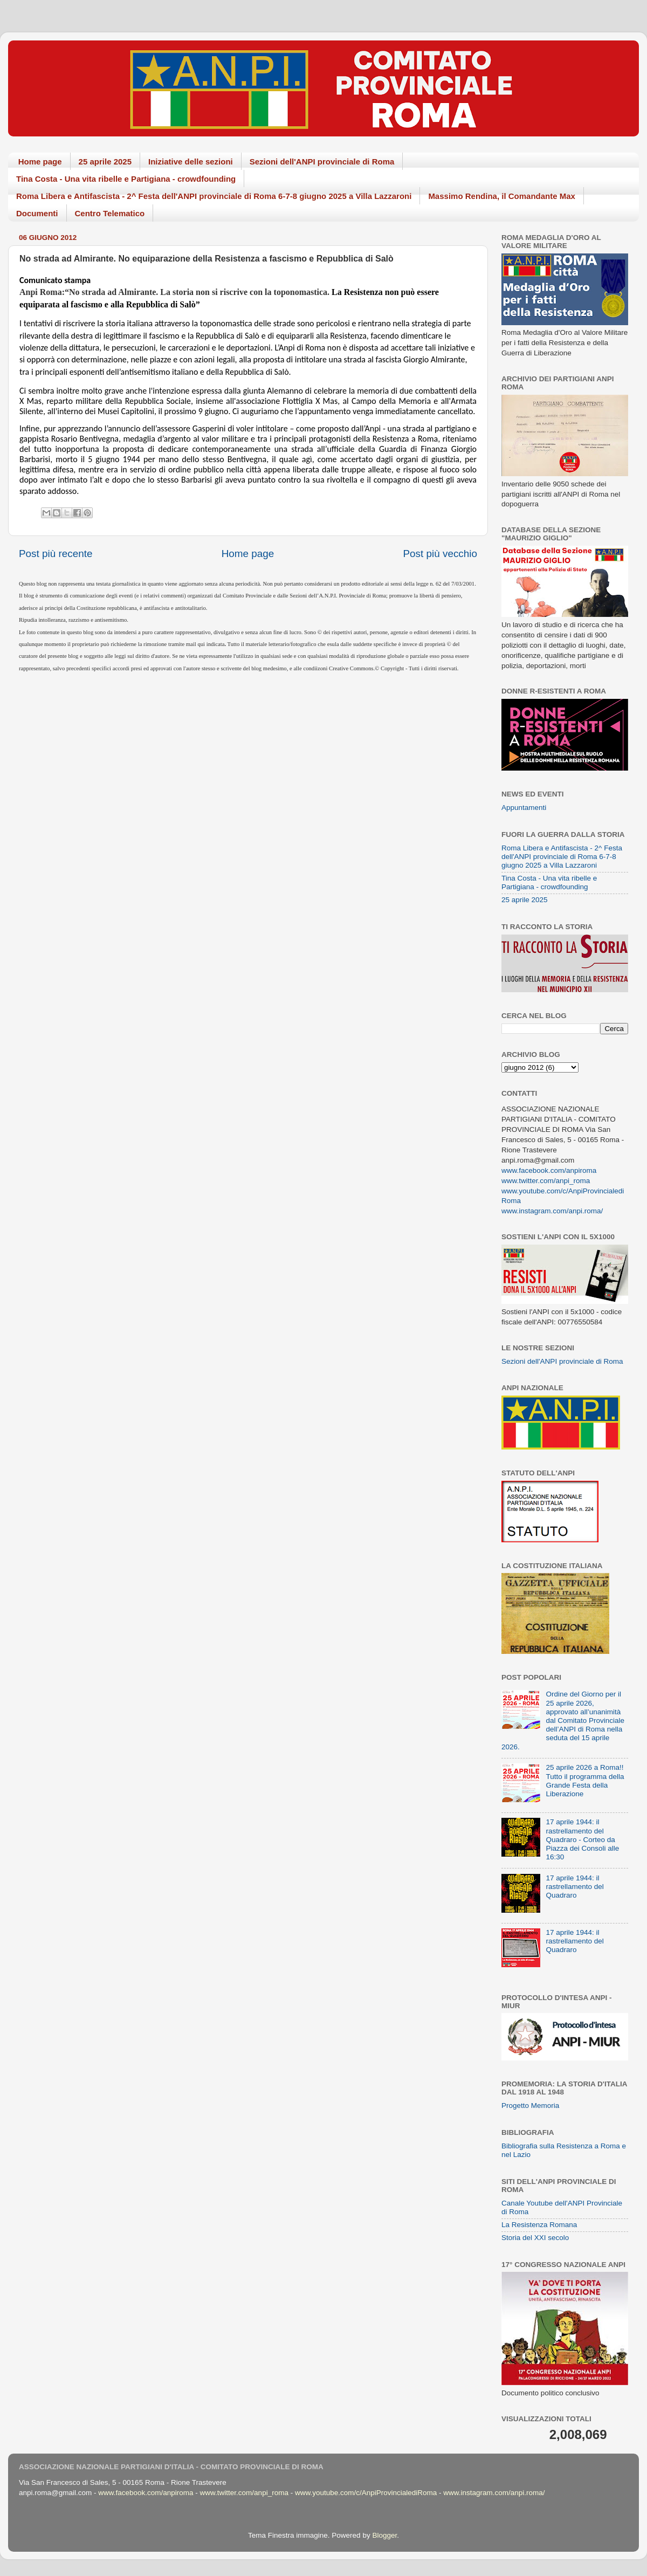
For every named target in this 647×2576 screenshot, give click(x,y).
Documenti (37, 213)
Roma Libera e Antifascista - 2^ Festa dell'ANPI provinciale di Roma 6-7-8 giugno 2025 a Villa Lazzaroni (213, 196)
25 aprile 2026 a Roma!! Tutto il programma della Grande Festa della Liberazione (585, 1780)
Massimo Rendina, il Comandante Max (501, 196)
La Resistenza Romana (539, 2225)
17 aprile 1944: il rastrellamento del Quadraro (574, 1886)
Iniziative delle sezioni (190, 161)
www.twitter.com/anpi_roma (545, 1181)
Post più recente (56, 553)
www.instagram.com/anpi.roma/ (552, 1211)
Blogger (384, 2535)
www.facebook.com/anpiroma (548, 1170)
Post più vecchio (440, 553)
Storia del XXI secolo (535, 2238)
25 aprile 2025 (105, 161)
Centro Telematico (110, 213)
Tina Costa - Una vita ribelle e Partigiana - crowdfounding (126, 178)
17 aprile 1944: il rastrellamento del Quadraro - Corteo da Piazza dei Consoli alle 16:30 (582, 1839)
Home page (40, 161)
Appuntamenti (523, 807)
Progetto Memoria (530, 2105)
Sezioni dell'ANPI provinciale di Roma (322, 161)
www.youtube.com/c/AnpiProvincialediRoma (366, 2493)
